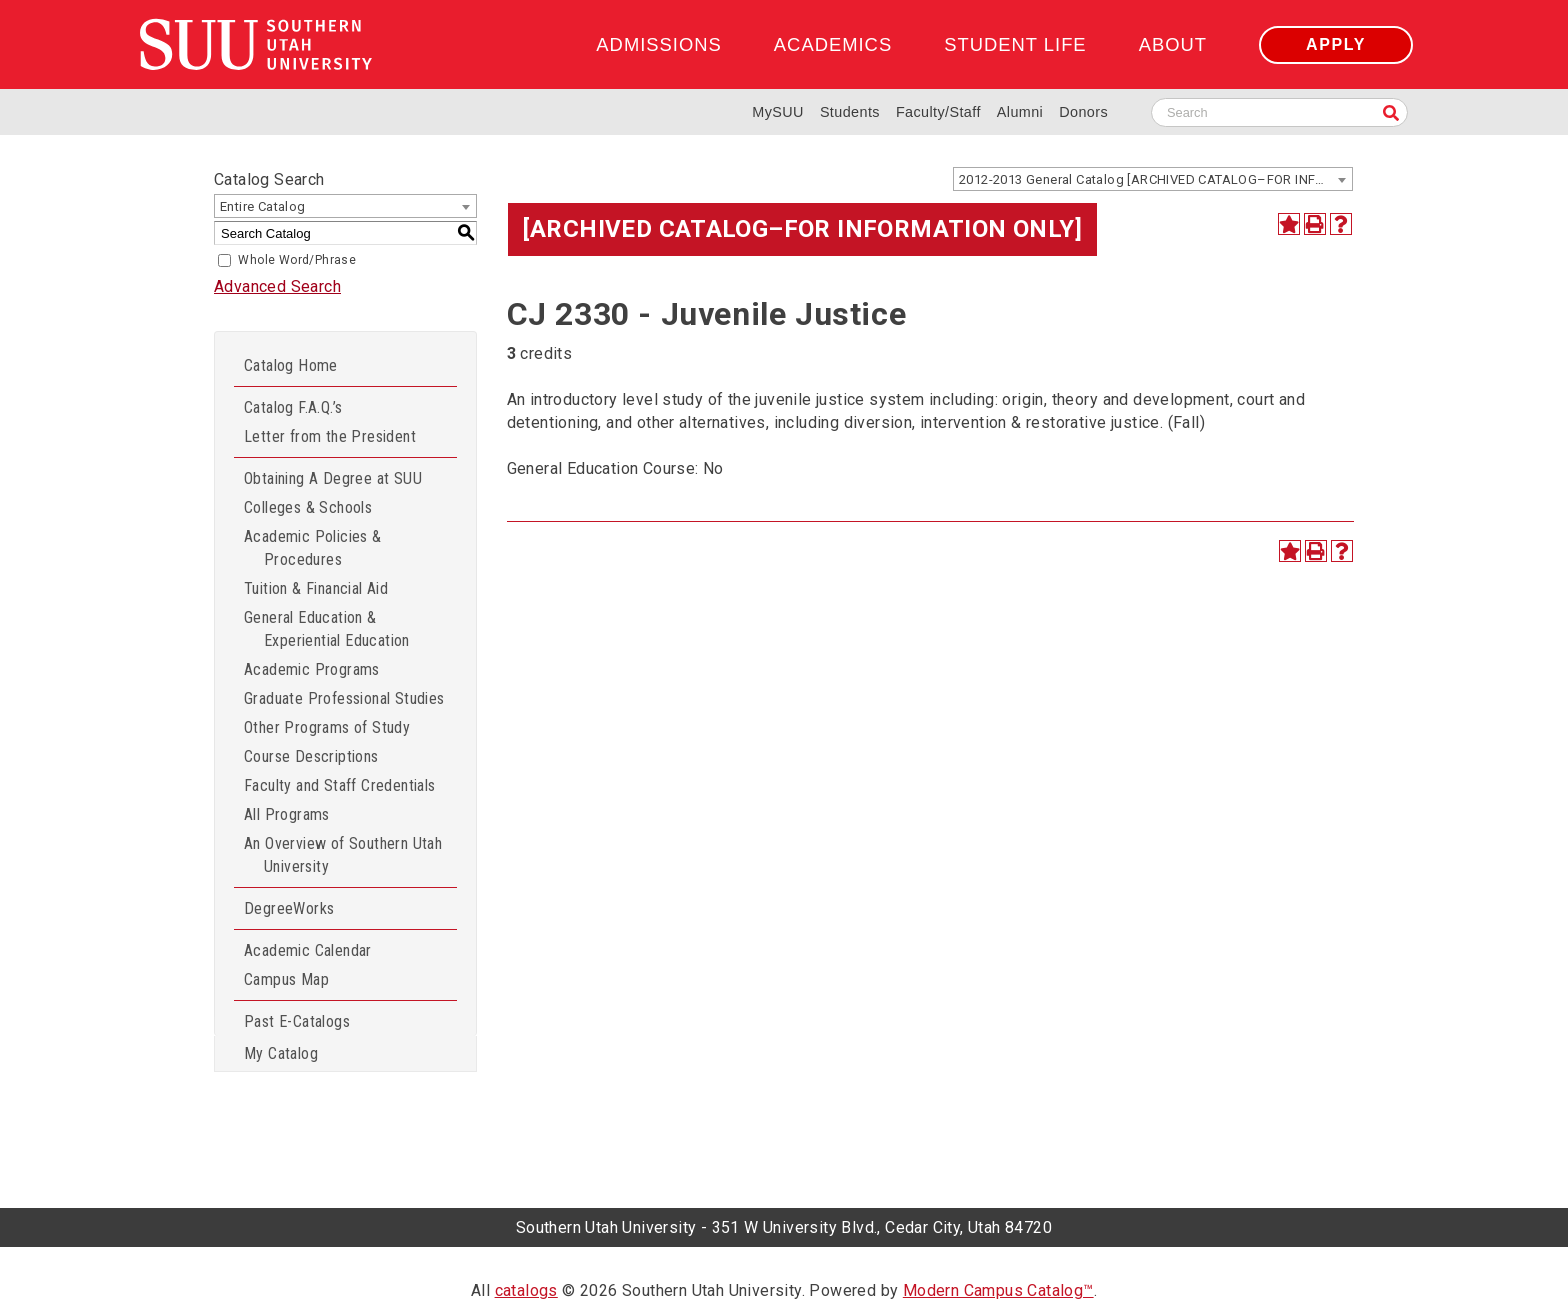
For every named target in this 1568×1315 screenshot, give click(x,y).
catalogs (526, 1290)
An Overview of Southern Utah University (343, 855)
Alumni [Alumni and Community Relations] (1020, 112)
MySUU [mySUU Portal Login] (778, 112)
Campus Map (286, 979)
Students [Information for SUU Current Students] (850, 112)
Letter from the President (330, 436)
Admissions (658, 44)
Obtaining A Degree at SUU (333, 478)
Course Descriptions (311, 756)
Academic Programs (312, 669)
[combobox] (1153, 179)
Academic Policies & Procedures (313, 548)
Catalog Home (291, 365)
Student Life (1015, 44)
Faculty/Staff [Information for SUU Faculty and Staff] (938, 112)
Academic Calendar (308, 950)
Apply (1336, 44)
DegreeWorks (289, 908)
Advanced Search (277, 286)
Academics (833, 44)
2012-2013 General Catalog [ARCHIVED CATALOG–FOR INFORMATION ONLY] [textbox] (1155, 179)
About (1173, 44)
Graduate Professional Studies (344, 698)
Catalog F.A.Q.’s (293, 407)
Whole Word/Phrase (297, 260)
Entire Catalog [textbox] (263, 206)
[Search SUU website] (1279, 112)
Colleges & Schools (308, 507)
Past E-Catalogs (297, 1021)
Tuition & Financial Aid (316, 588)
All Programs (287, 814)
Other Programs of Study (327, 727)
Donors (1083, 112)
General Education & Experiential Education (327, 629)
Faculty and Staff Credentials (340, 785)
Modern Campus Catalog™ (998, 1290)
